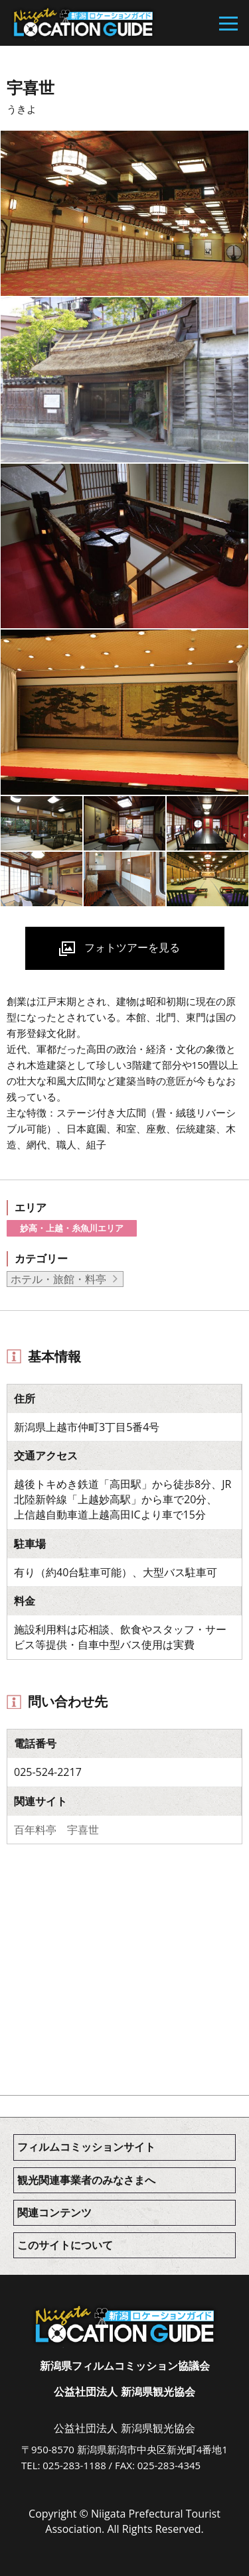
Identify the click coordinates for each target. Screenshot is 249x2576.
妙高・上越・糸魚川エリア (72, 1228)
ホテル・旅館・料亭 (58, 1279)
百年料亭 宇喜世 (56, 1829)
